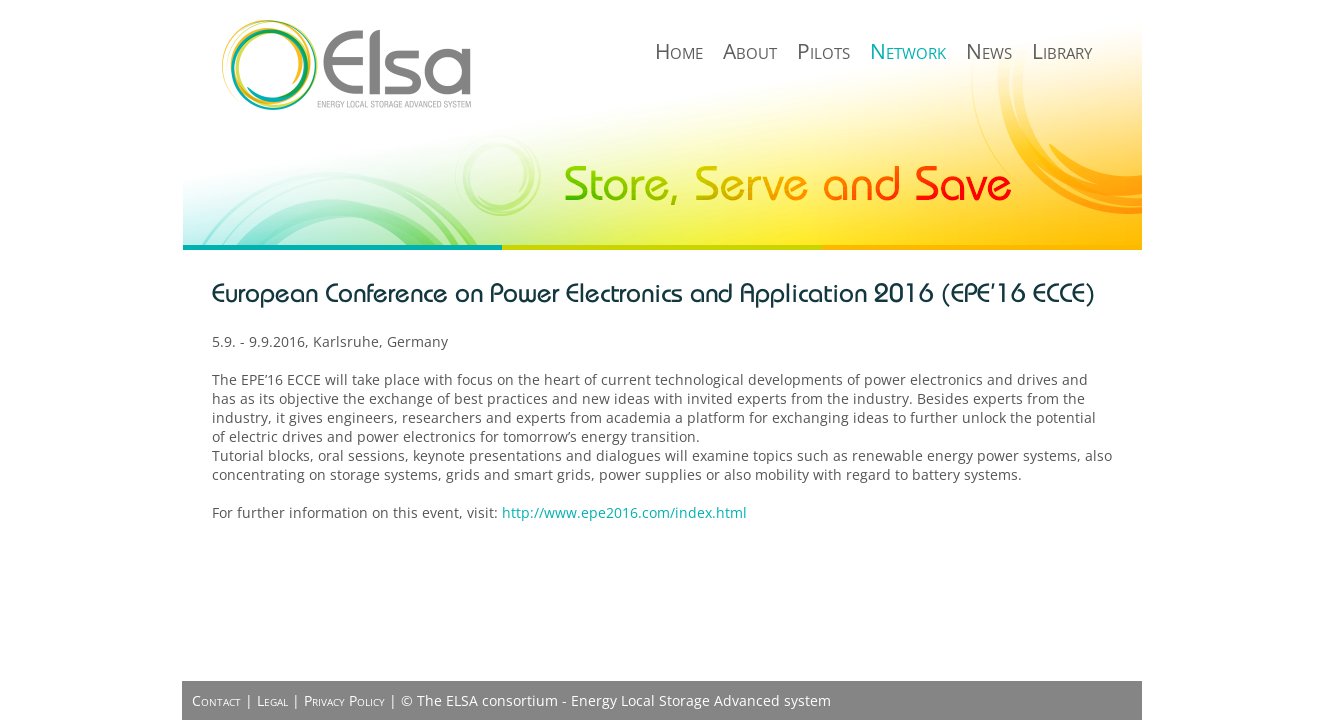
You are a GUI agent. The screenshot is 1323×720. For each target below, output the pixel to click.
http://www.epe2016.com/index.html (624, 512)
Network (908, 51)
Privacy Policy (344, 700)
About (750, 51)
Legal (272, 700)
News (989, 51)
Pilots (823, 51)
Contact (216, 700)
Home (679, 51)
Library (1062, 51)
